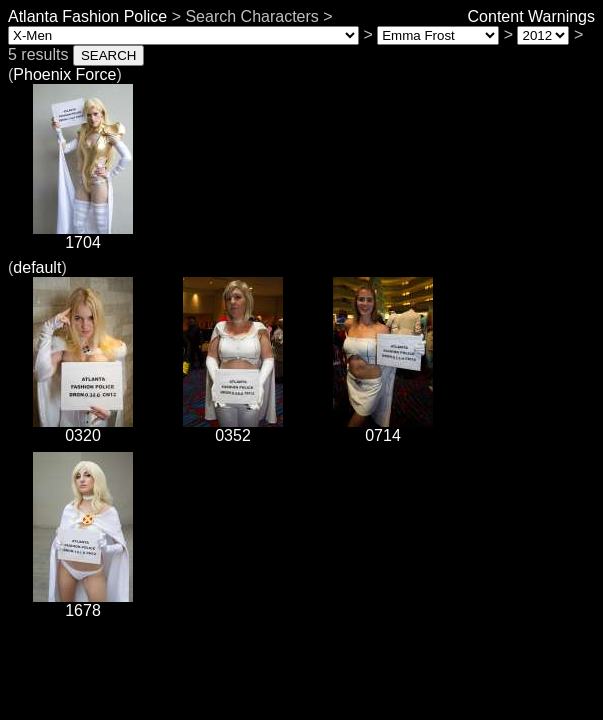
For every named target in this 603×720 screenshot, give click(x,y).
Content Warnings (531, 16)
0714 (383, 428)
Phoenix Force (64, 74)
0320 (83, 428)
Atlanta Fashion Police (87, 16)
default (37, 267)
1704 (83, 235)
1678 (83, 603)
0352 (233, 428)
